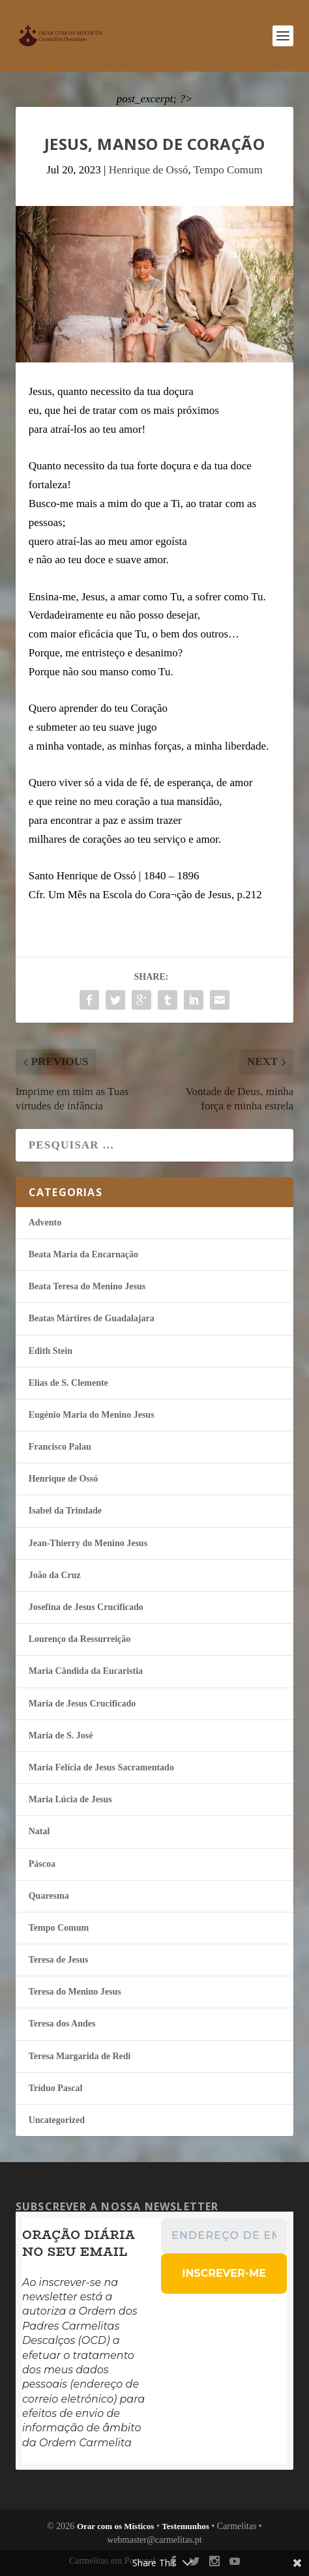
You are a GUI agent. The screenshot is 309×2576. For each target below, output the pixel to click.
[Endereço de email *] (224, 2235)
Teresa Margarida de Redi (80, 2056)
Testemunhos (185, 2526)
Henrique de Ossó (148, 170)
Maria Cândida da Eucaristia (86, 1671)
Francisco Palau (60, 1447)
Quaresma (49, 1896)
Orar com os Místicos (115, 2526)
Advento (45, 1222)
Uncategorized (57, 2120)
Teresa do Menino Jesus (75, 1992)
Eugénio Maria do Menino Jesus (91, 1415)
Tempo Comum (228, 170)
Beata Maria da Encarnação (83, 1254)
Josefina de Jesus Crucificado (86, 1607)
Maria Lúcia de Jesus (70, 1799)
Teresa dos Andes (62, 2023)
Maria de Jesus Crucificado (82, 1703)
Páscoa (42, 1864)
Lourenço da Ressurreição (80, 1639)
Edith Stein (50, 1351)
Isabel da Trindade (65, 1510)
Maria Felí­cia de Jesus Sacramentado (101, 1767)
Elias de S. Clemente (68, 1383)
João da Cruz (55, 1575)
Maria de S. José (61, 1735)
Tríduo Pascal (56, 2088)
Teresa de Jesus (59, 1960)
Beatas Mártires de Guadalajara (91, 1318)
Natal (39, 1831)
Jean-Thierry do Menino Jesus (88, 1543)
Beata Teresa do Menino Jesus (87, 1286)
